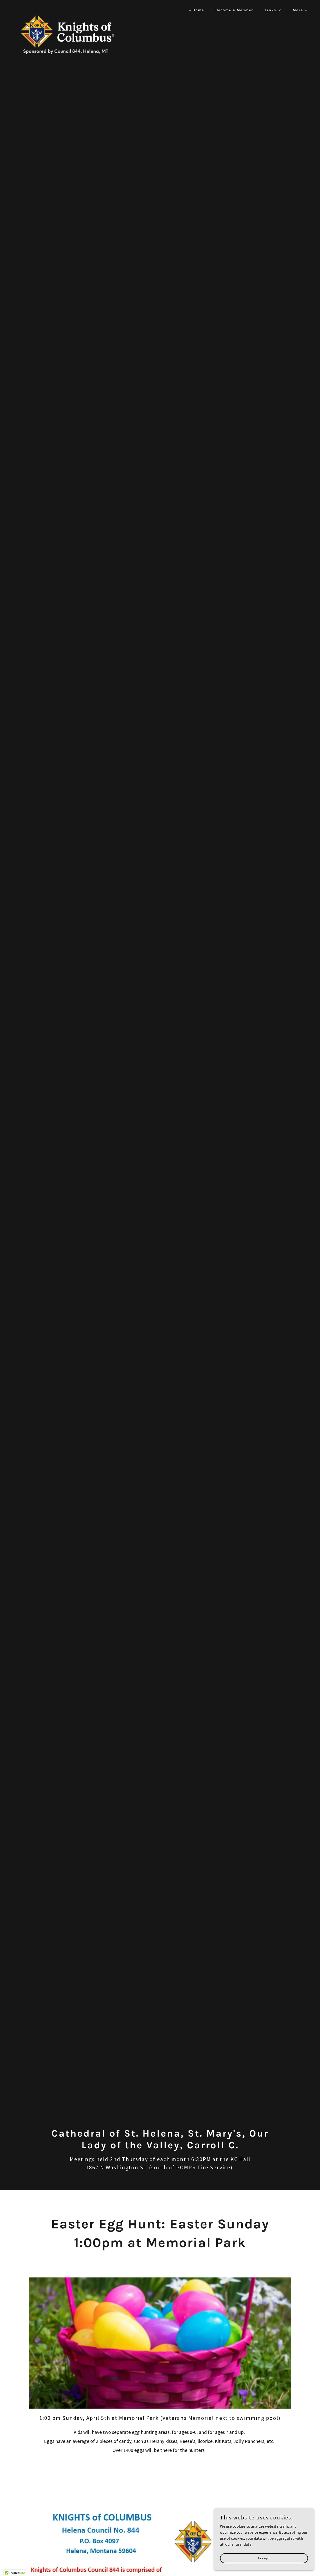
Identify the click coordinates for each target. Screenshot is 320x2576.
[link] (66, 9)
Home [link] (198, 10)
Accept (264, 2558)
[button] (271, 10)
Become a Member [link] (234, 10)
